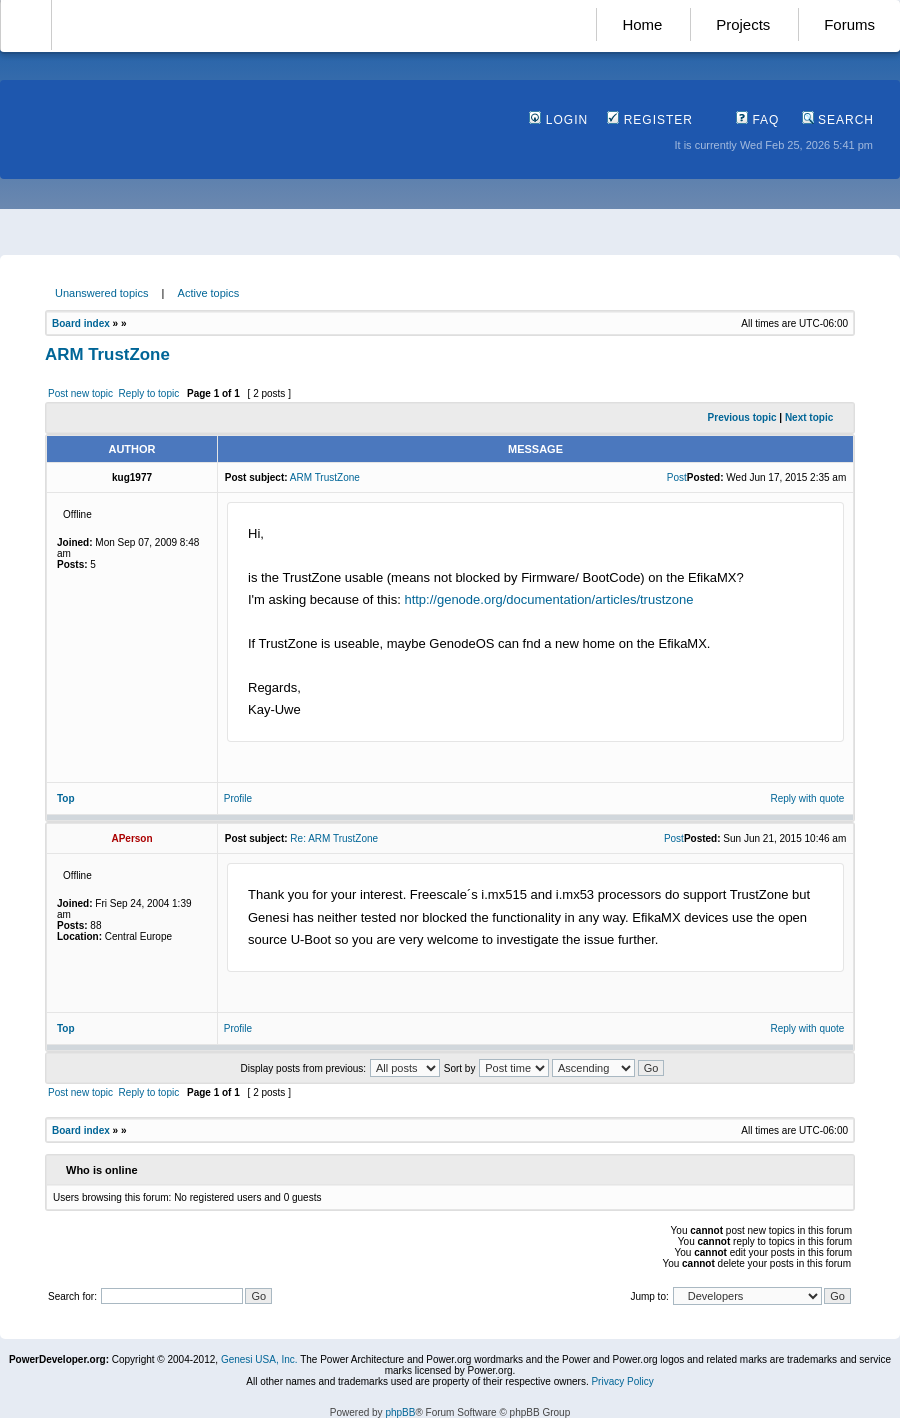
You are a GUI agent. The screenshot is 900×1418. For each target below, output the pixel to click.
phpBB (400, 1412)
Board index (81, 323)
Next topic (809, 417)
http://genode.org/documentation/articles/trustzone (548, 599)
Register (650, 120)
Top (66, 798)
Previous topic (742, 417)
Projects (743, 24)
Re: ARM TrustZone (334, 838)
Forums (849, 24)
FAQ (757, 120)
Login (558, 120)
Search (838, 120)
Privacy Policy (622, 1381)
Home (642, 24)
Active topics (209, 293)
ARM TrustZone (107, 354)
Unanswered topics (102, 293)
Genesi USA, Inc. (259, 1359)
